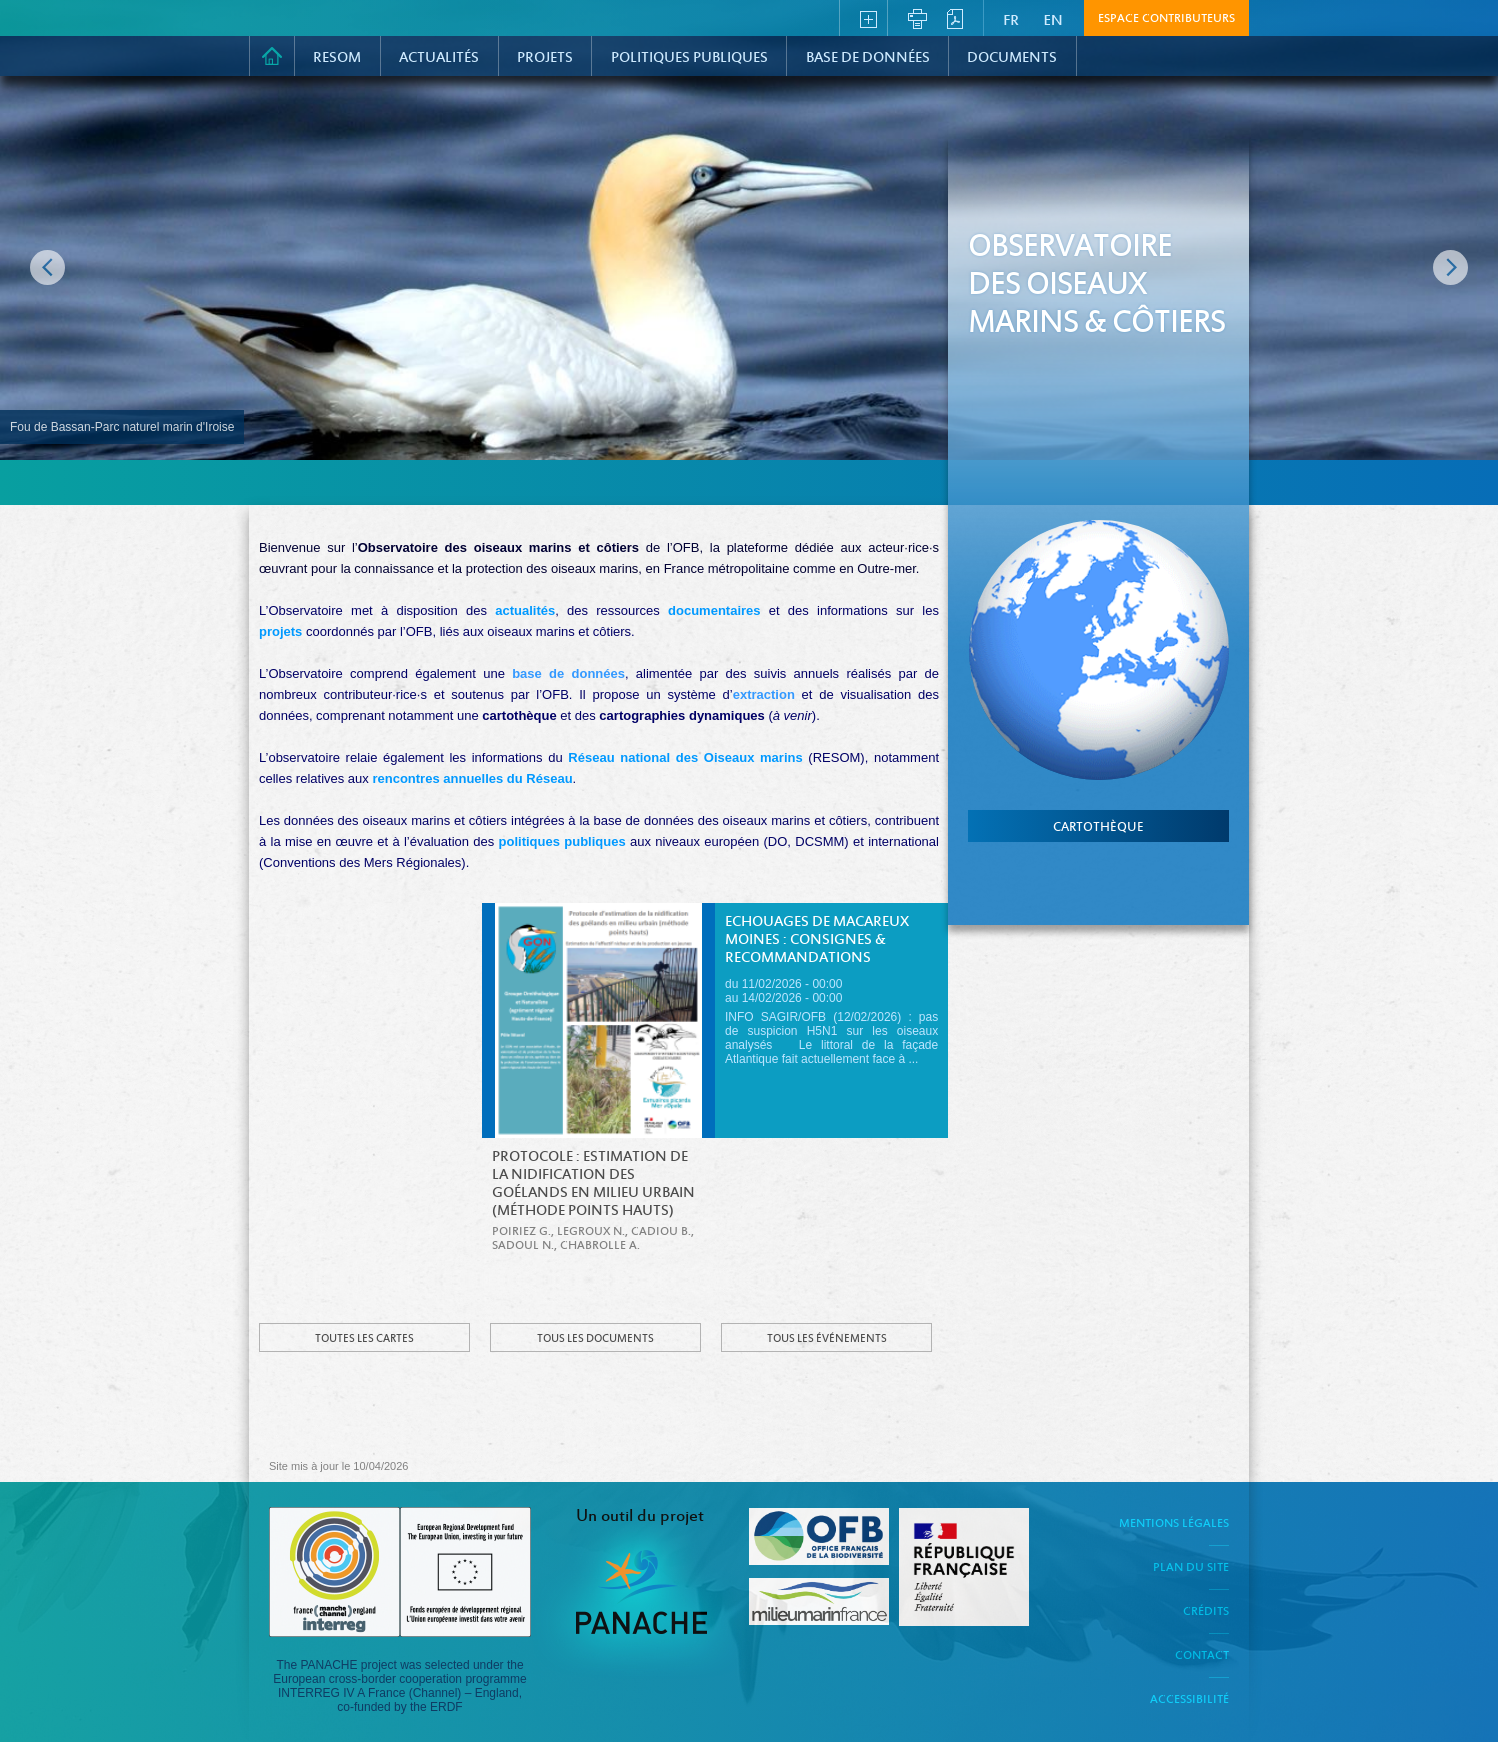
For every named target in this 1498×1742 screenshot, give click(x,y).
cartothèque (1098, 828)
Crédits (1206, 1612)
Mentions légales (1174, 1524)
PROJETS (545, 58)
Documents (1012, 58)
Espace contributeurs (1166, 19)
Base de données (868, 58)
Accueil (272, 56)
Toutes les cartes (364, 1339)
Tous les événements (827, 1339)
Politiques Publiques (689, 58)
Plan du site (1191, 1568)
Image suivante (1450, 267)
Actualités (439, 58)
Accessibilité (1189, 1700)
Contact (1202, 1656)
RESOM (337, 58)
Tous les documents (595, 1339)
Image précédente (47, 267)
